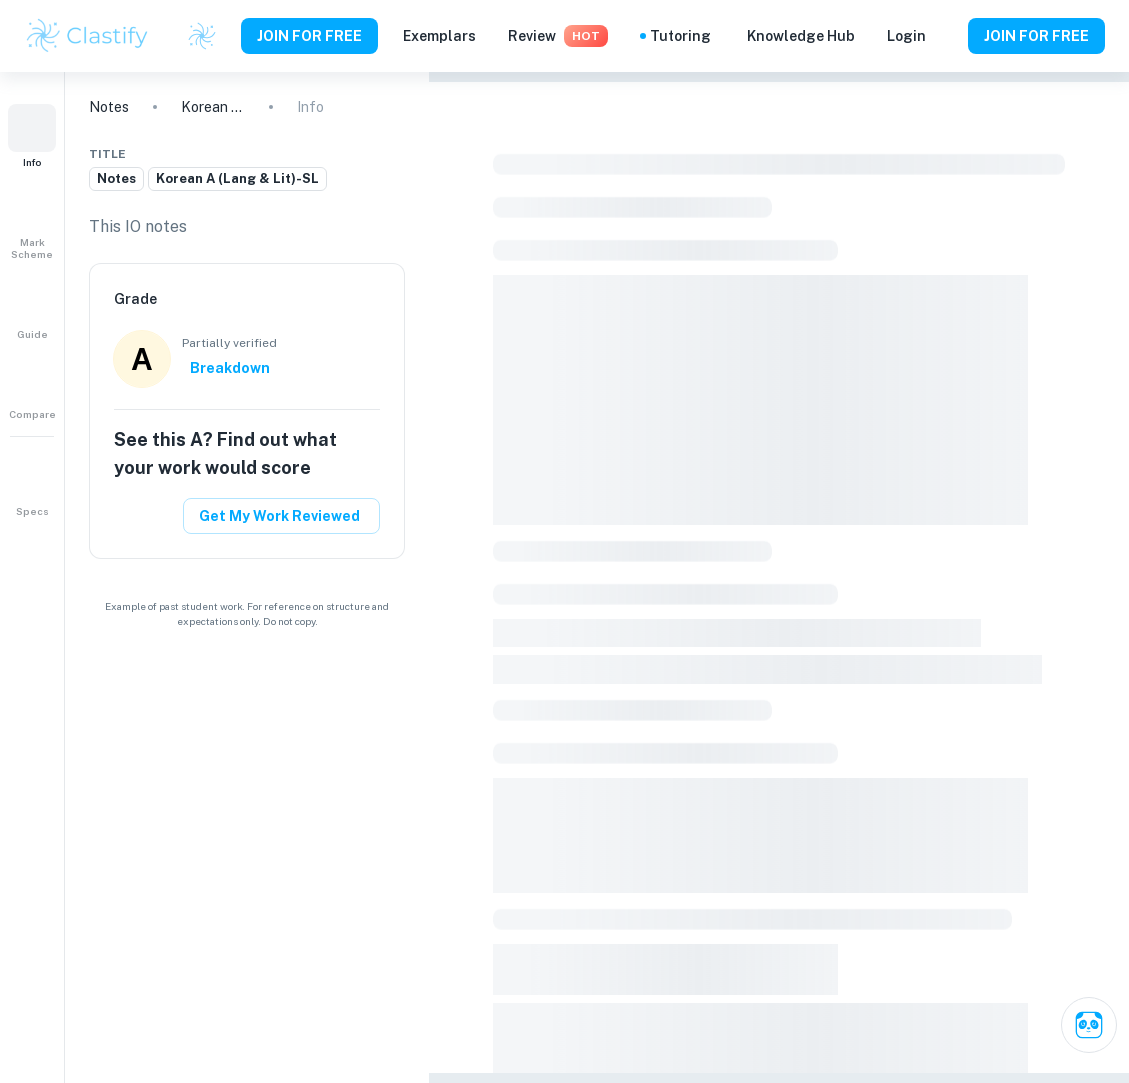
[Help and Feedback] (947, 36)
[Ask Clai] (1089, 1025)
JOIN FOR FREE (309, 36)
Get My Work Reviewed (279, 516)
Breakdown (230, 368)
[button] (32, 136)
